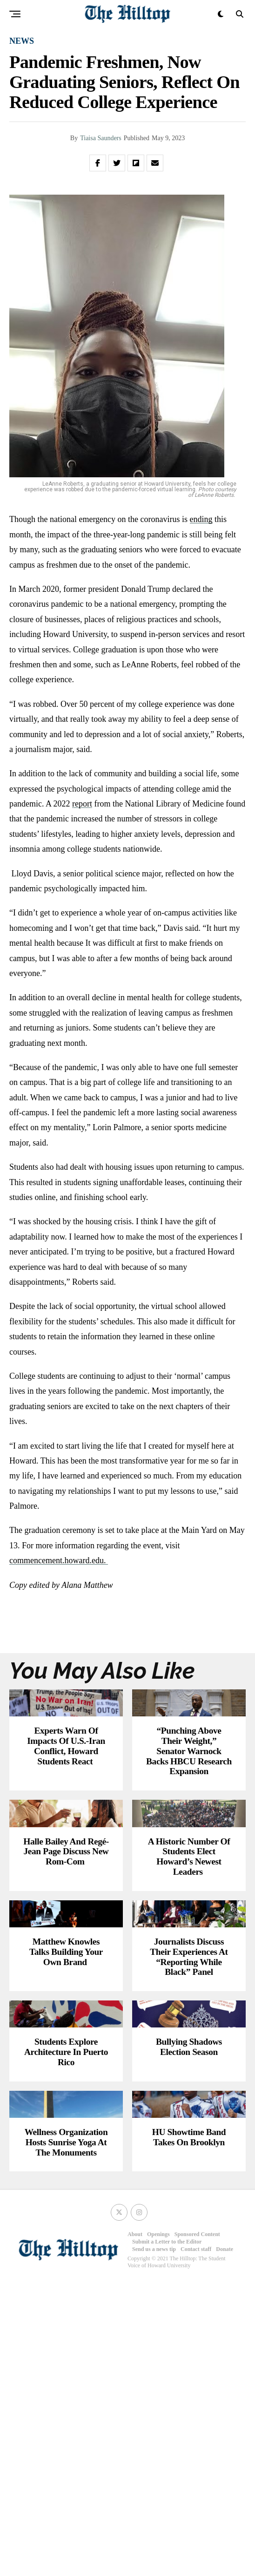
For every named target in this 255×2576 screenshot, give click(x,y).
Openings (158, 2527)
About (135, 2527)
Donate (224, 2542)
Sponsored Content (197, 2527)
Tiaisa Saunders (100, 138)
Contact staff (196, 2542)
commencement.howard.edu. (58, 1560)
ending (201, 519)
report (82, 803)
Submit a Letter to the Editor (166, 2534)
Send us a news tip (154, 2542)
